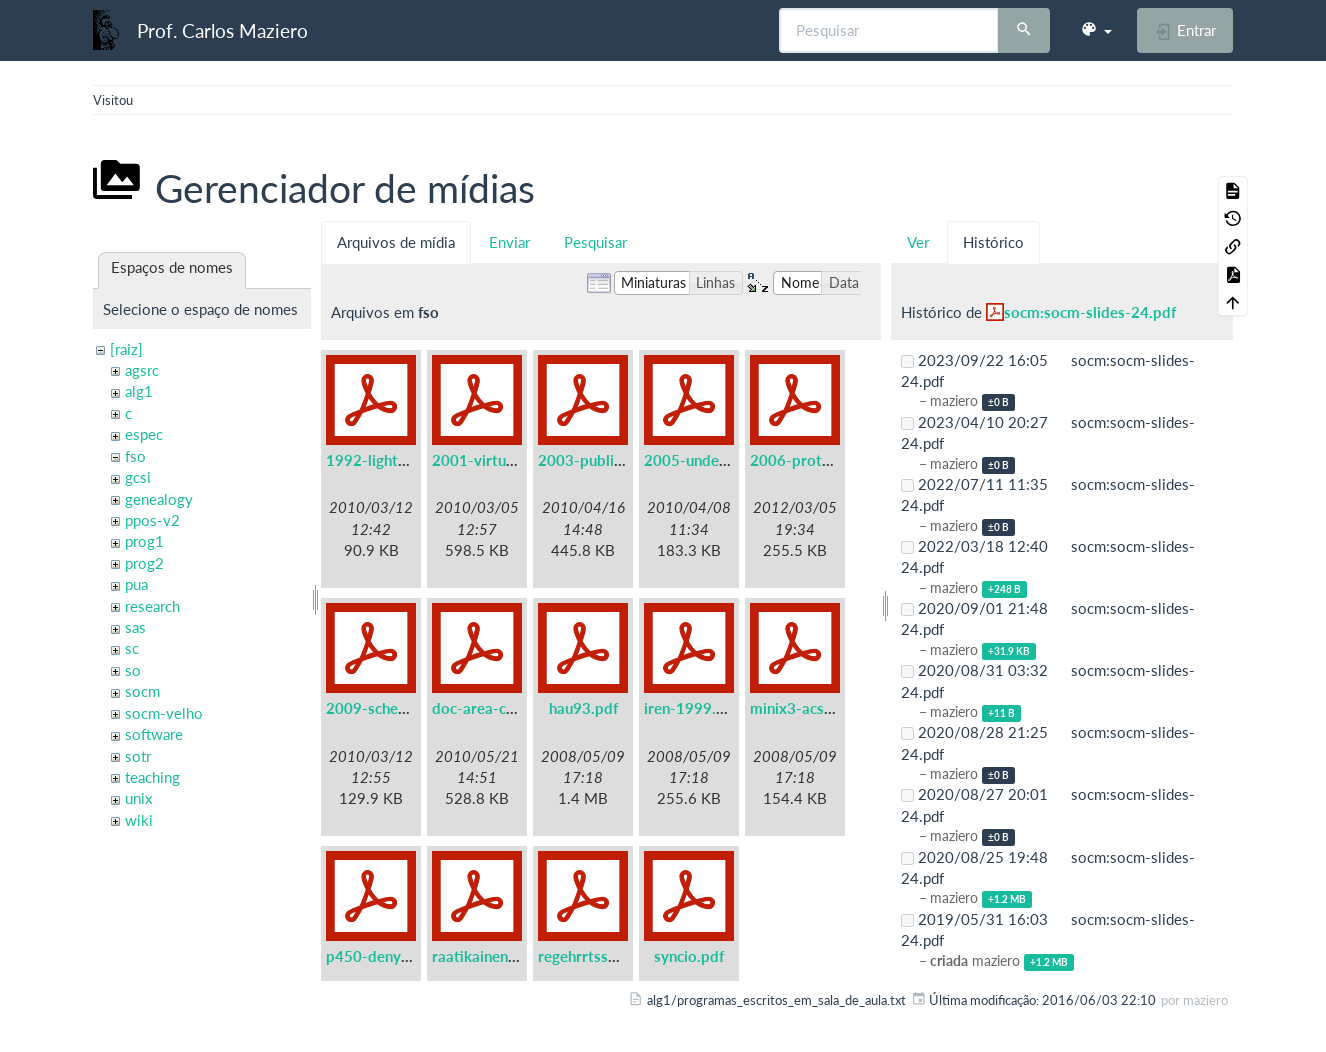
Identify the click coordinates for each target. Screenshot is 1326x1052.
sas (135, 627)
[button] (1096, 30)
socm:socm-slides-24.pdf (1090, 312)
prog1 (144, 541)
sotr (138, 756)
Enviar (509, 242)
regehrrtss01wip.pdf (608, 956)
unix (138, 798)
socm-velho (164, 713)
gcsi (138, 477)
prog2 (144, 563)
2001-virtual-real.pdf (504, 460)
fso (135, 456)
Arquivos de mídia (396, 242)
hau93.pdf (583, 708)
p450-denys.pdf (380, 956)
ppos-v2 (152, 520)
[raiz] (126, 349)
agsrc (142, 370)
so (133, 670)
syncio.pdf (689, 956)
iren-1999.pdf (691, 708)
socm (142, 691)
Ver (918, 242)
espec (144, 434)
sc (132, 648)
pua (136, 584)
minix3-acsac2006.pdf (826, 708)
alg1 (139, 391)
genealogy (159, 499)
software (154, 734)
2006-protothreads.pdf (830, 460)
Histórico (993, 242)
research (152, 606)
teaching (152, 777)
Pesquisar (595, 242)
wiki (139, 820)
